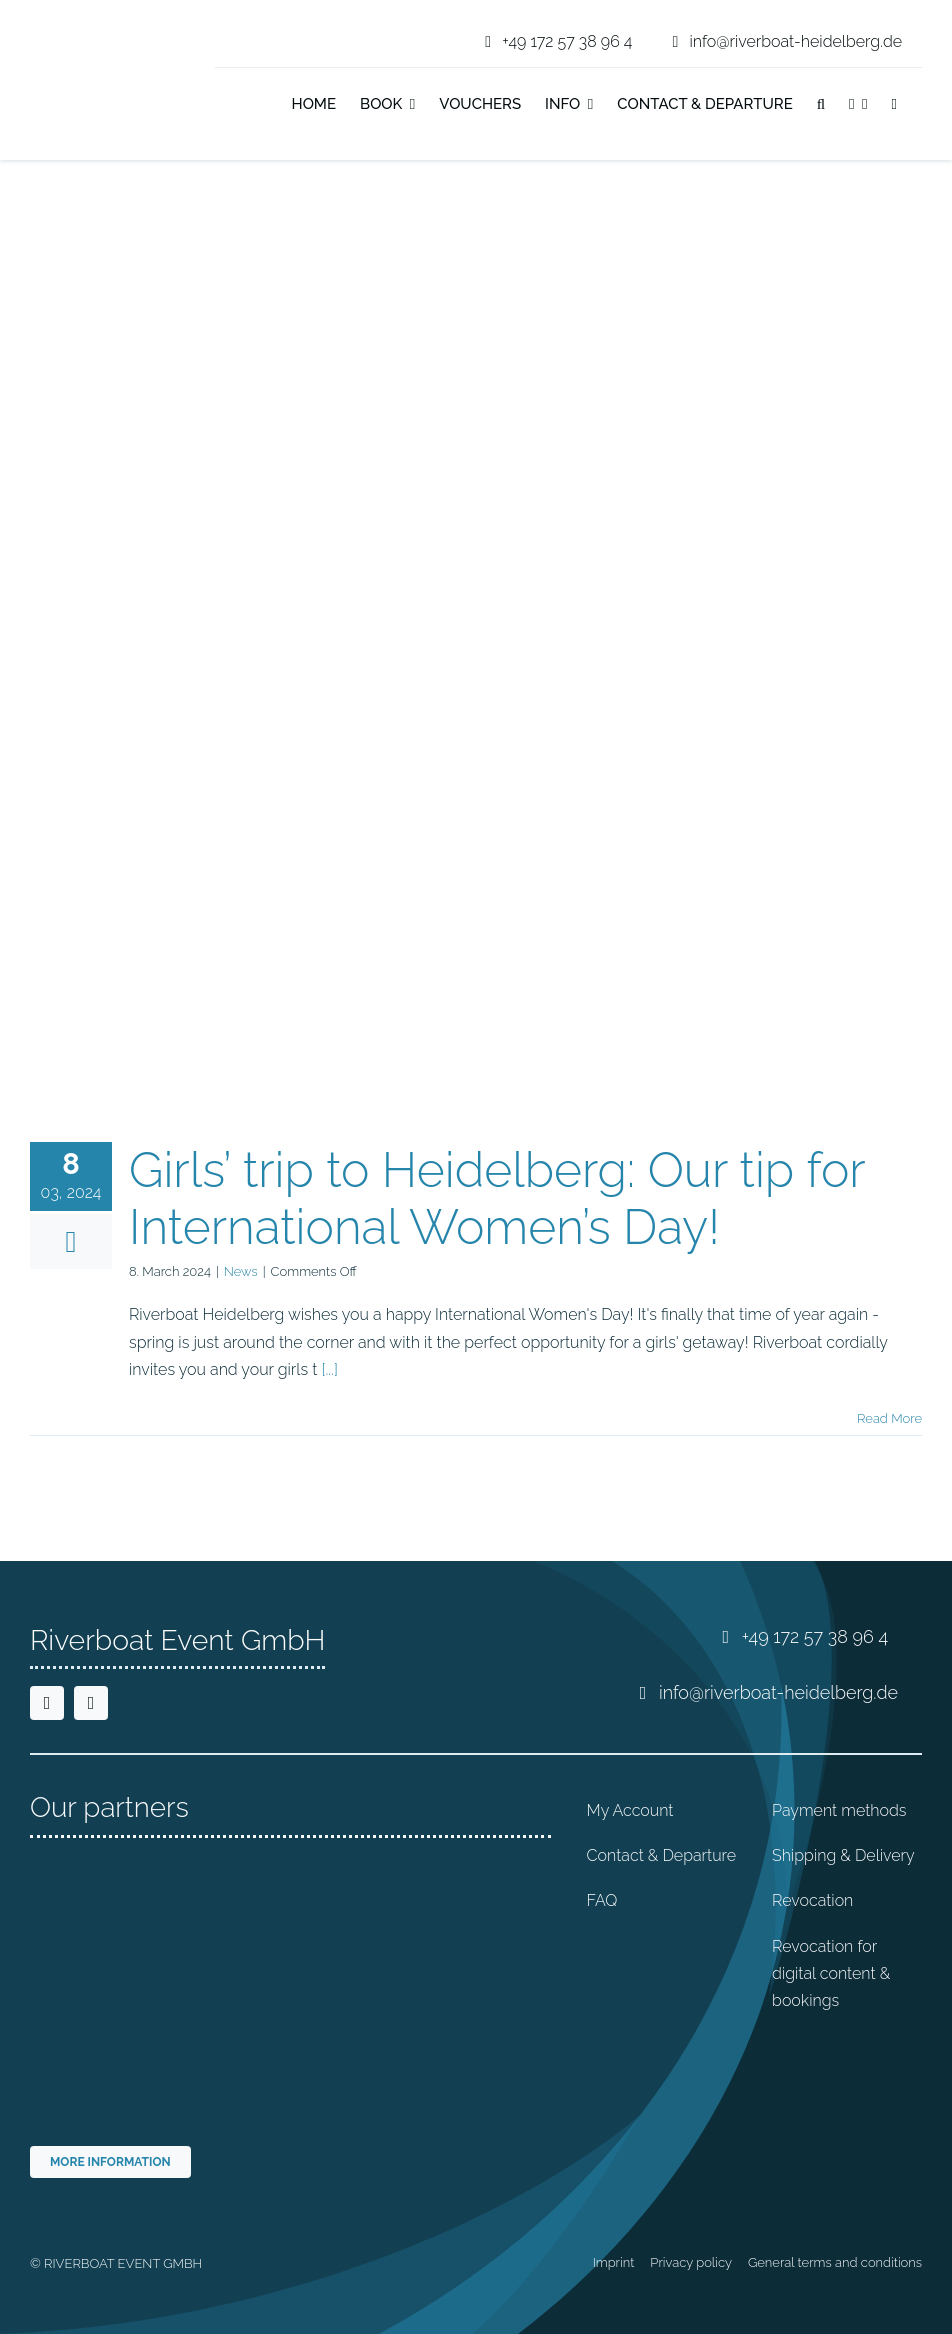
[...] (329, 1369)
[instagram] (91, 1703)
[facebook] (47, 1703)
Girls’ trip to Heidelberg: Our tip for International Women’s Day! (497, 1199)
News (241, 1271)
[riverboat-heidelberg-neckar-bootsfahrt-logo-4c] (92, 23)
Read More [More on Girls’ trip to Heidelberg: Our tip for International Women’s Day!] (889, 1418)
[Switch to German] (921, 106)
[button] (821, 106)
